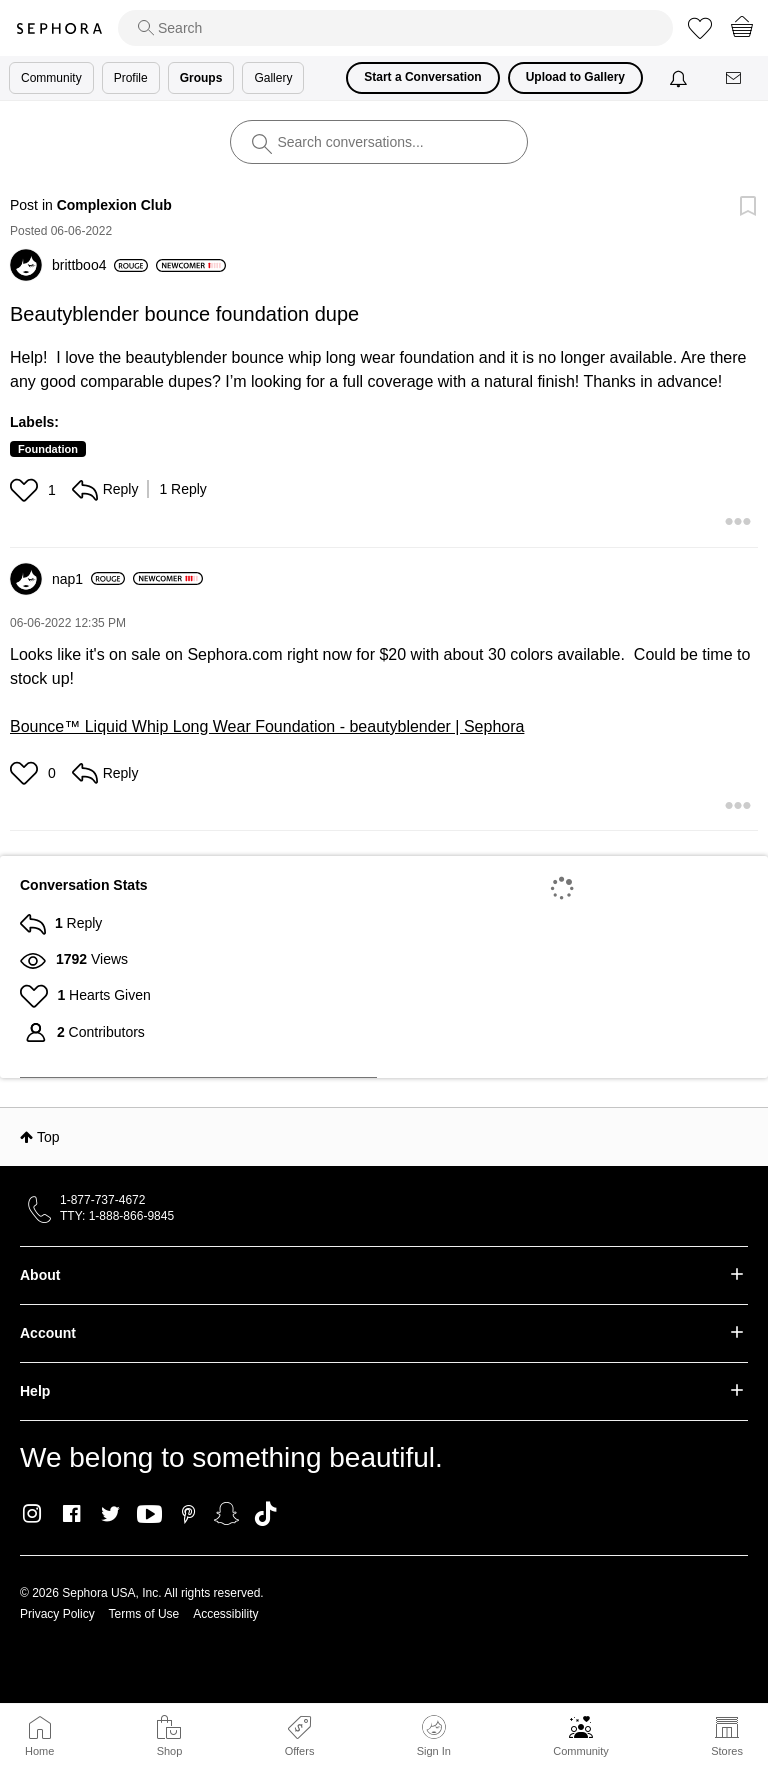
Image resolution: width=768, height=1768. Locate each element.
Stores (727, 1751)
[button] (26, 490)
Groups (201, 78)
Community (581, 1751)
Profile (131, 78)
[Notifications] (680, 78)
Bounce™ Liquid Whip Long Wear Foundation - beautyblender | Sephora (267, 726)
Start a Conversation (422, 77)
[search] (395, 28)
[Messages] (735, 78)
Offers (300, 1751)
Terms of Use (144, 1614)
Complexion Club (114, 205)
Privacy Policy (57, 1614)
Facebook (71, 1514)
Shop (170, 1751)
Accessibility (225, 1614)
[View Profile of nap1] (88, 579)
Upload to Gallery (575, 77)
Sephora (59, 28)
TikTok (265, 1514)
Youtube (149, 1515)
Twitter (110, 1514)
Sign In (434, 1736)
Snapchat (226, 1514)
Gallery (273, 78)
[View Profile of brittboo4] (100, 265)
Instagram (32, 1514)
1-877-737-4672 (102, 1200)
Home (39, 1751)
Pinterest (188, 1514)
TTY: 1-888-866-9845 (117, 1216)
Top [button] (48, 1137)
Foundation (48, 449)
